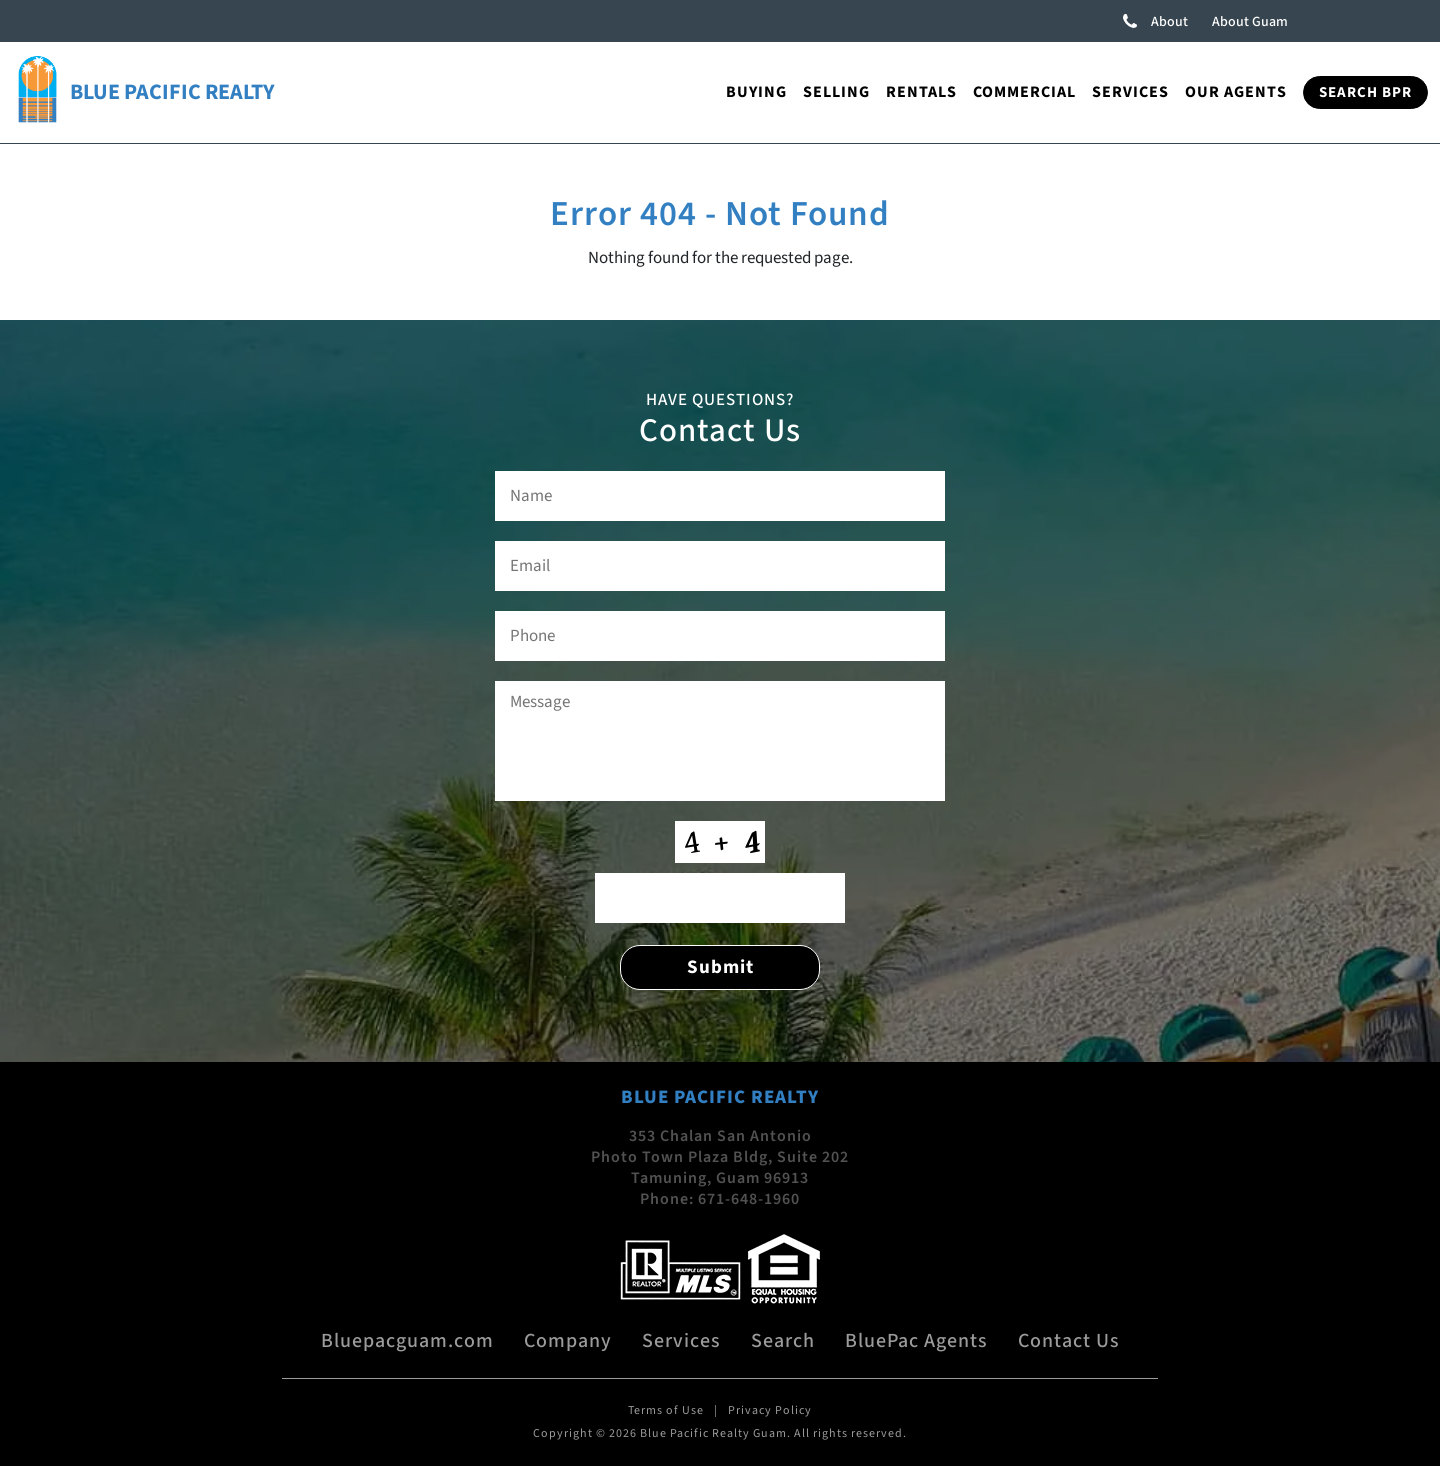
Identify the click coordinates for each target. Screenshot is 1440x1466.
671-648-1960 (749, 1199)
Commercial (1024, 92)
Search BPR (1365, 92)
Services (1130, 92)
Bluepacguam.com (407, 1341)
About (1169, 22)
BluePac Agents (916, 1341)
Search (783, 1341)
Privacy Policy (770, 1410)
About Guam (1250, 22)
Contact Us (1069, 1341)
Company (568, 1341)
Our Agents (1236, 92)
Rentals (921, 92)
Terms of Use (666, 1410)
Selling (836, 92)
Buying (756, 92)
